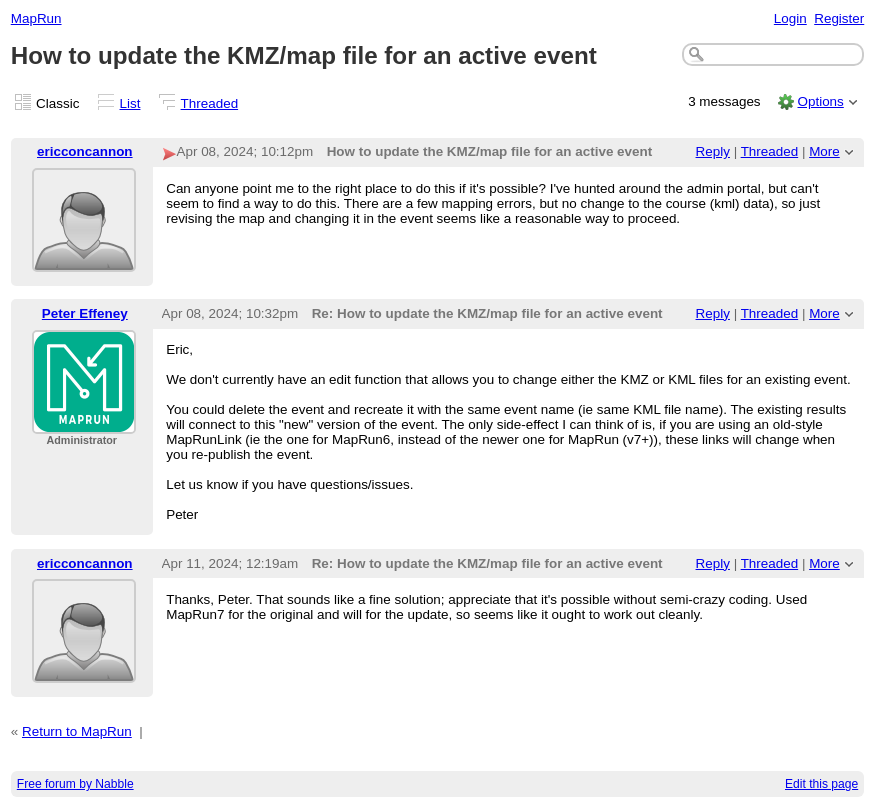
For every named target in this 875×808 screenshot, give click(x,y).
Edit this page (821, 784)
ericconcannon (85, 151)
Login (790, 18)
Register (839, 18)
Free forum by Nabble (75, 784)
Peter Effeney (85, 313)
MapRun (36, 18)
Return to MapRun (77, 731)
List (130, 103)
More (824, 151)
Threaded (210, 103)
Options (820, 101)
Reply (713, 151)
